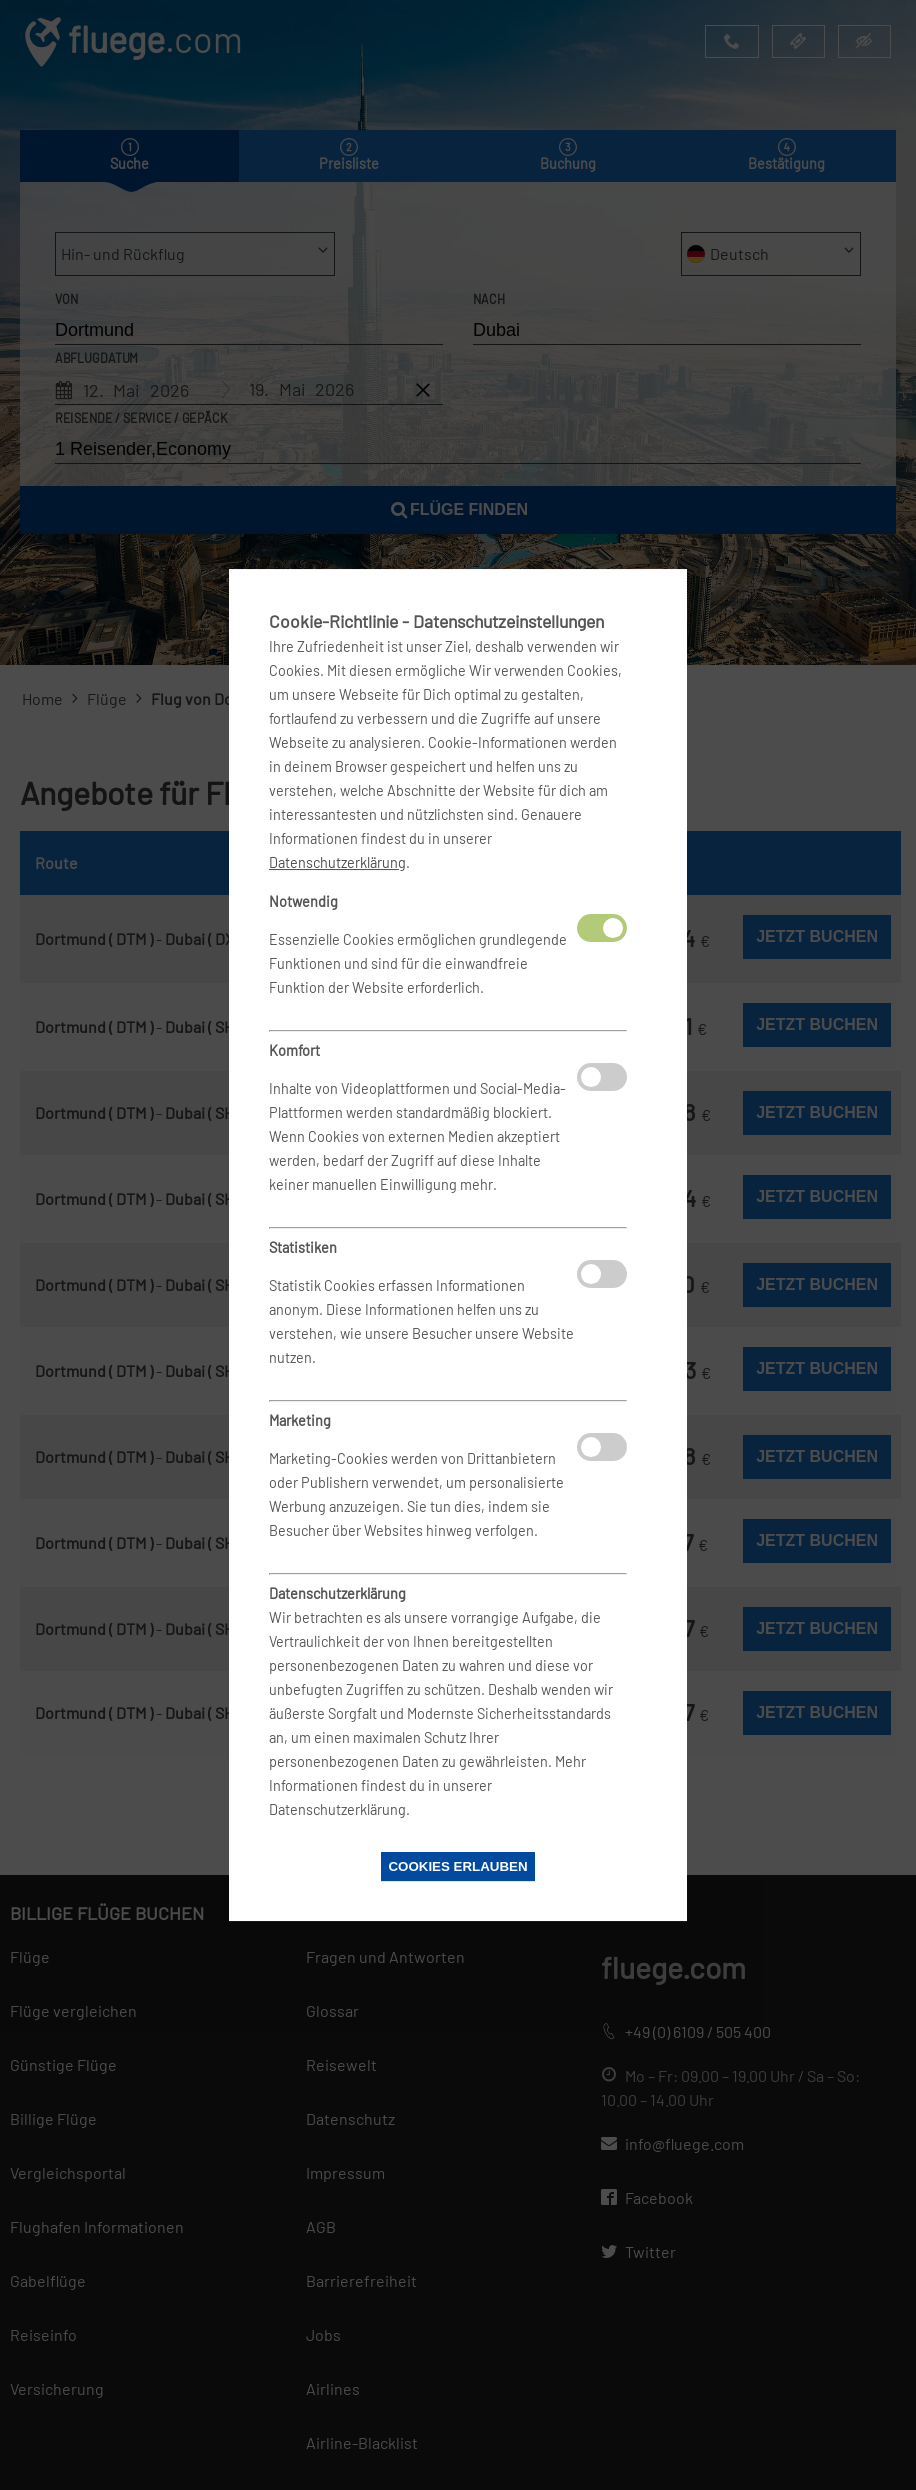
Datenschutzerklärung (337, 862)
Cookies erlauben (457, 1866)
